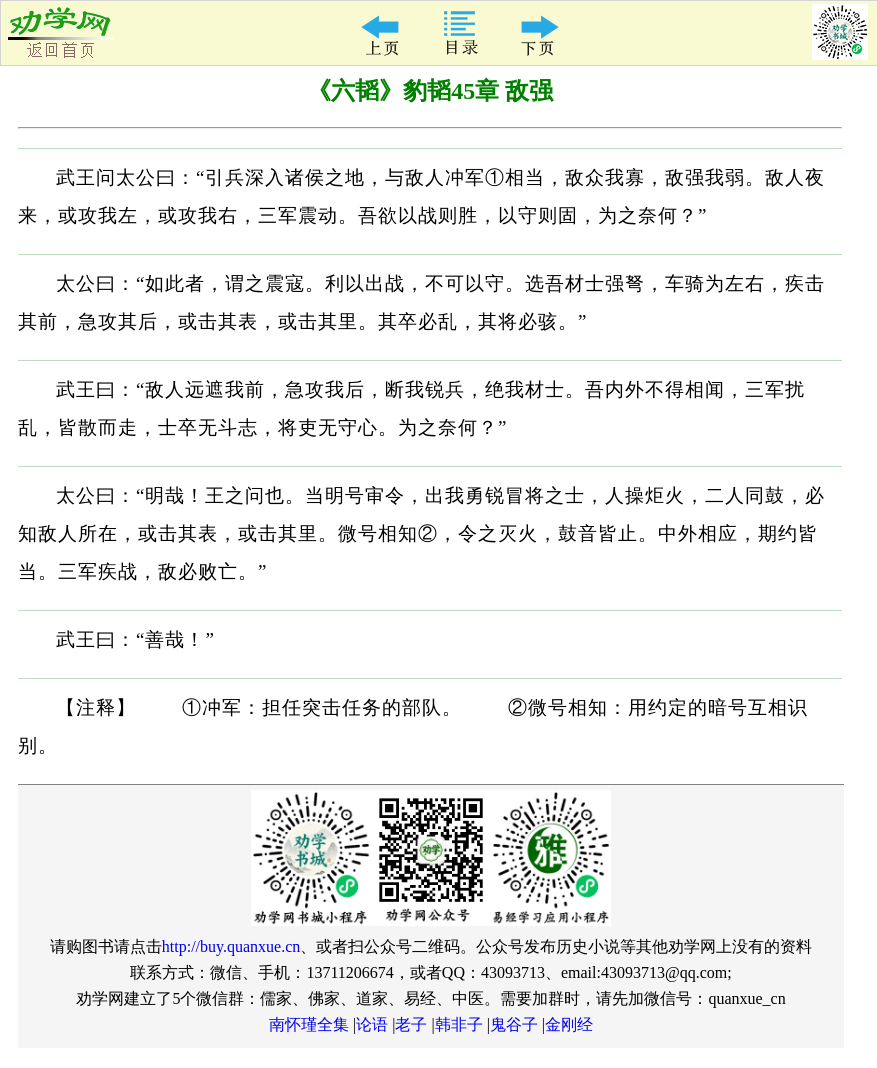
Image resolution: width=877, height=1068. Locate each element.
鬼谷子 (514, 1024)
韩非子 (459, 1024)
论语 (372, 1024)
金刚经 (569, 1024)
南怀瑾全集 (309, 1024)
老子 (411, 1024)
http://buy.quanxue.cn (231, 946)
